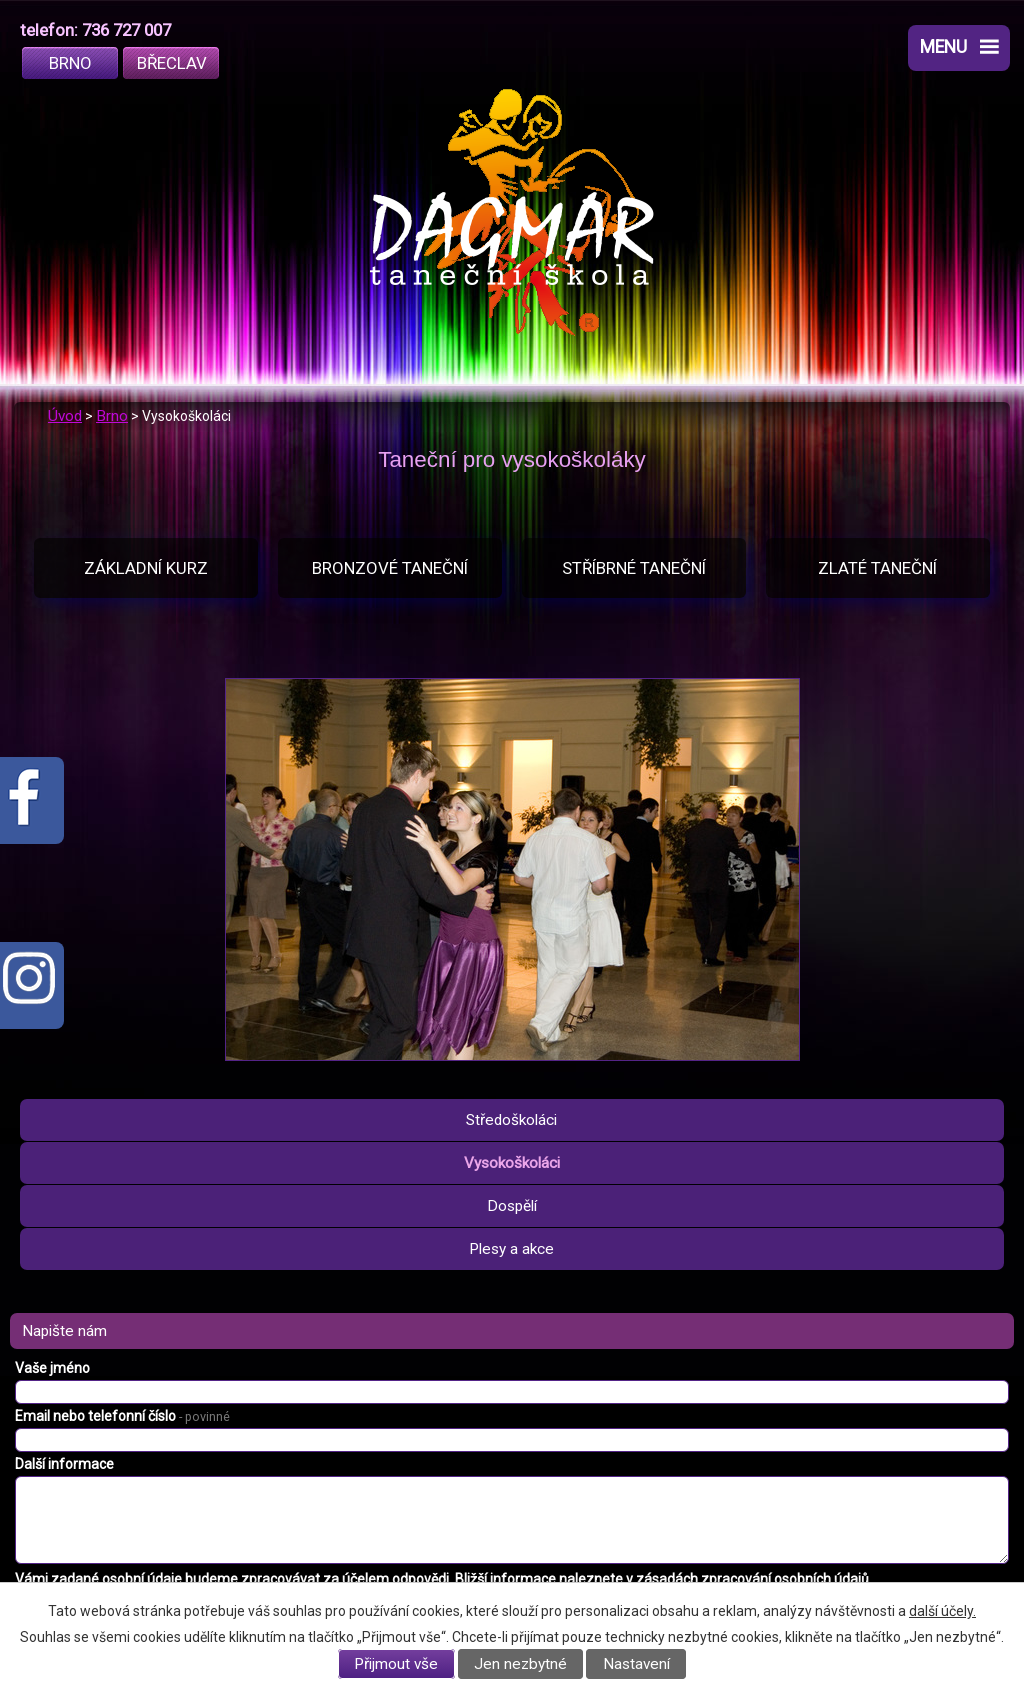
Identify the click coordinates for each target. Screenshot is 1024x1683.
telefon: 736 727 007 (95, 30)
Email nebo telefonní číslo (122, 1416)
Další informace (64, 1464)
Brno (70, 63)
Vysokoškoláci (512, 1163)
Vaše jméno (52, 1368)
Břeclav (172, 63)
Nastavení (636, 1664)
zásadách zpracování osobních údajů (752, 1579)
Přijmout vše (396, 1664)
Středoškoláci (511, 1120)
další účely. (942, 1611)
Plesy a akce (511, 1249)
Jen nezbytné (520, 1664)
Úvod (65, 416)
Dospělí (512, 1206)
